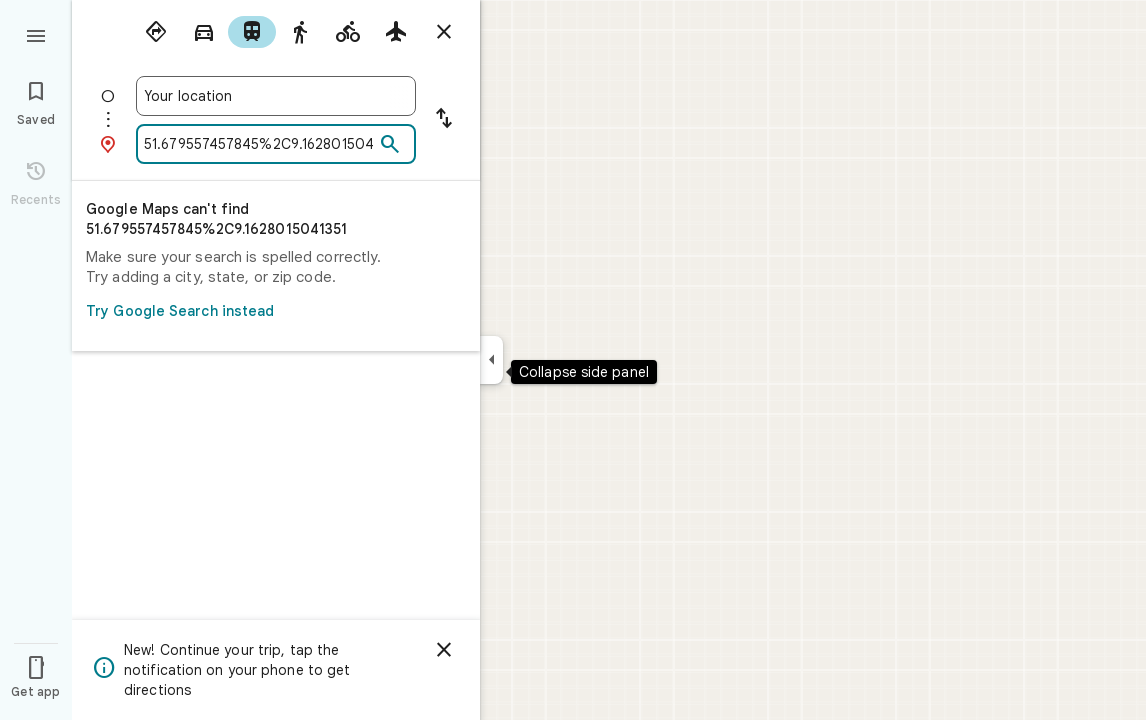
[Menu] (36, 34)
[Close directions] (444, 32)
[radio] (156, 32)
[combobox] (276, 96)
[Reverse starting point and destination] (444, 120)
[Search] (390, 145)
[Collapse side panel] (491, 360)
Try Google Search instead (270, 311)
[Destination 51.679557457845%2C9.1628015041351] (259, 144)
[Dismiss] (444, 650)
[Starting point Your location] (276, 96)
